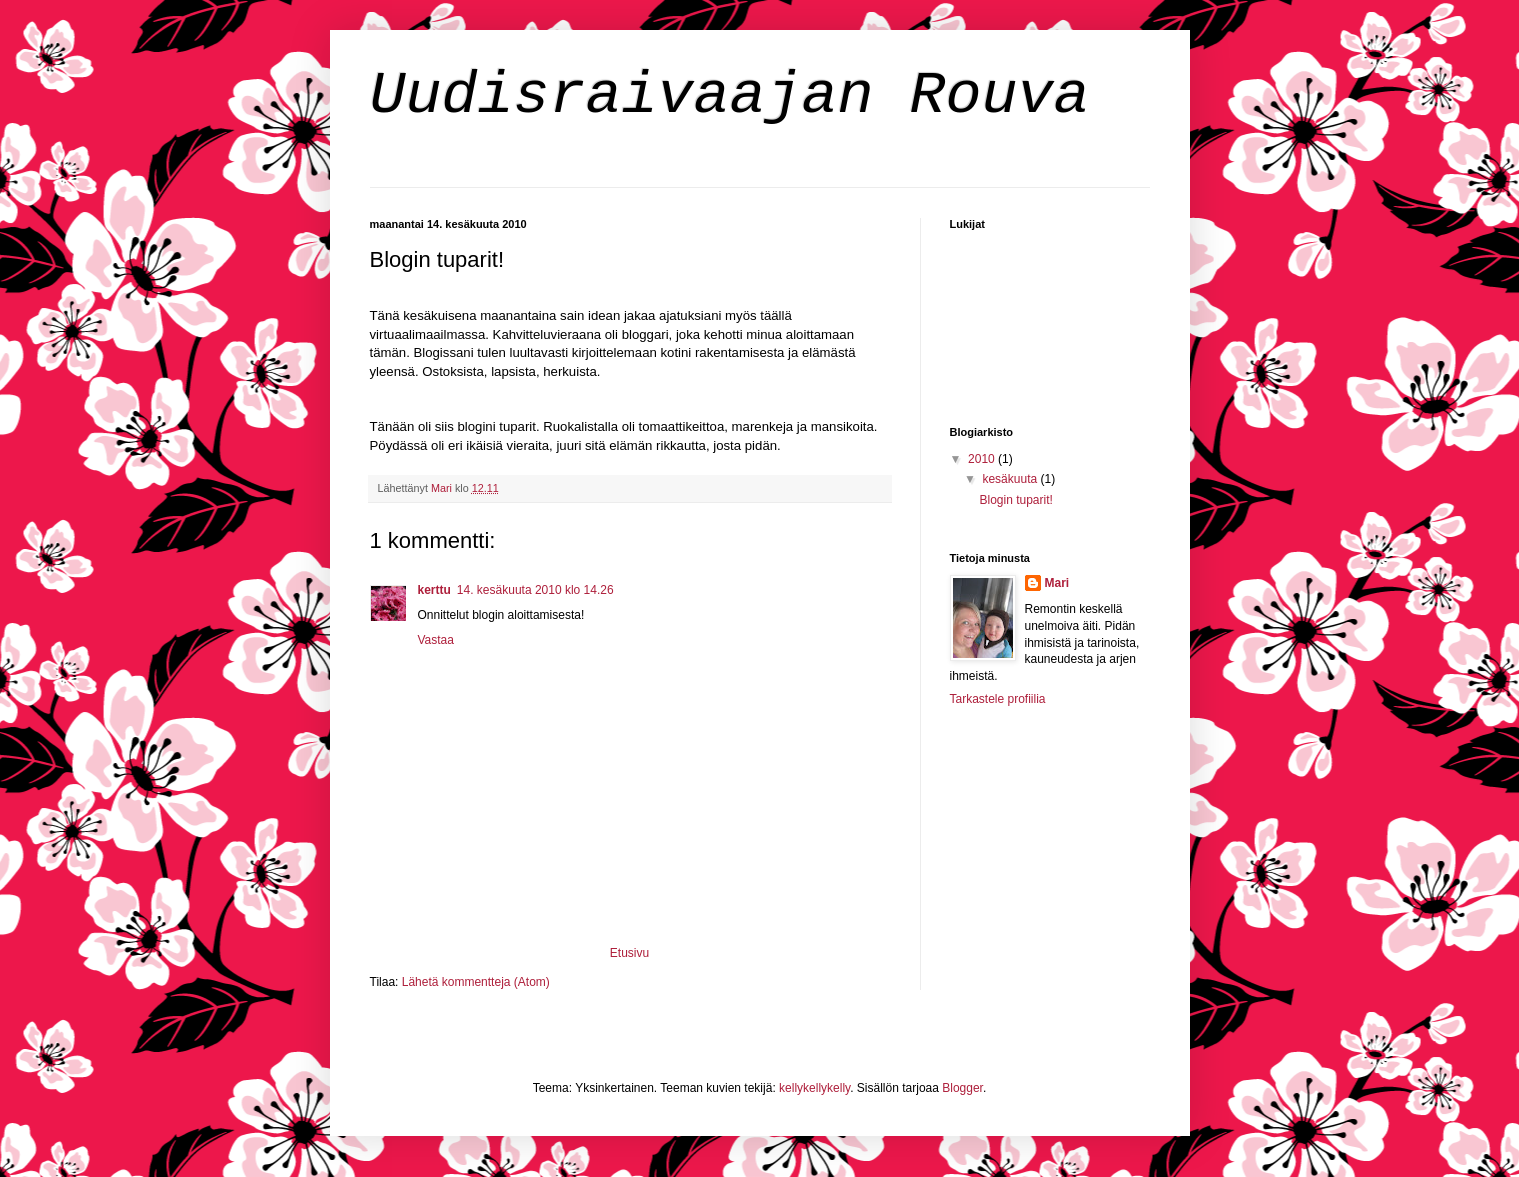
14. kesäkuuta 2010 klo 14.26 (535, 590)
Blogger (962, 1088)
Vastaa (436, 640)
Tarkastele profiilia (998, 699)
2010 (983, 459)
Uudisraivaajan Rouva (730, 96)
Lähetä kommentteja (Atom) (476, 982)
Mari (1057, 583)
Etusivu (629, 953)
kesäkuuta (1011, 479)
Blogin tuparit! (1015, 500)
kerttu (434, 590)
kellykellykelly (814, 1088)
